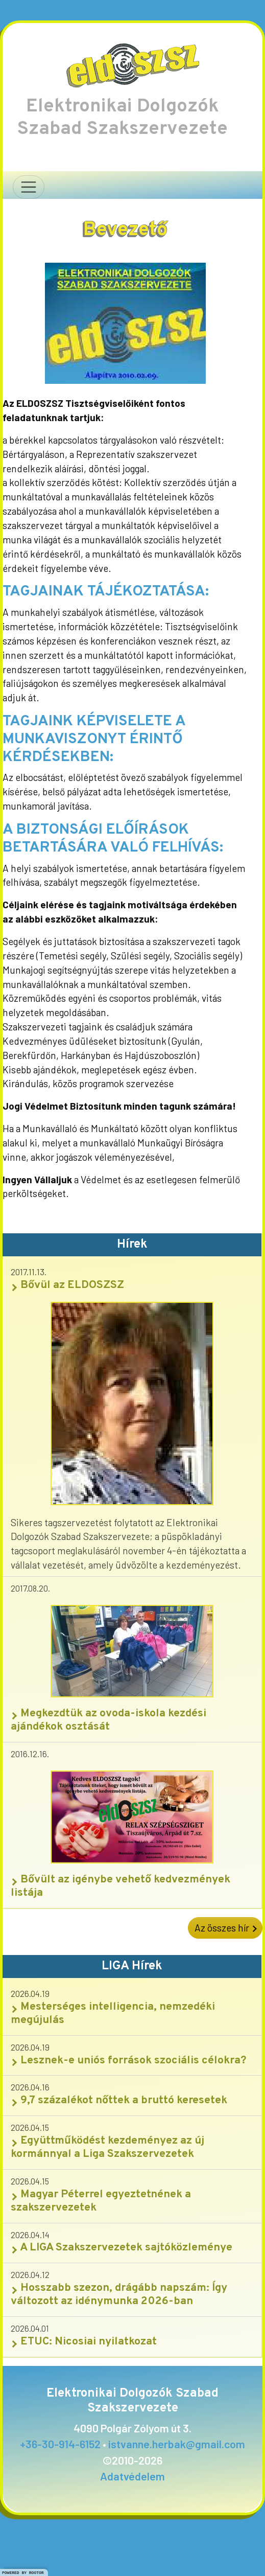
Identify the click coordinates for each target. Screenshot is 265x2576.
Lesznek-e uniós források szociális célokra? (129, 2060)
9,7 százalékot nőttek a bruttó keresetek (119, 2100)
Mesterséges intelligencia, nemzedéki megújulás (113, 2013)
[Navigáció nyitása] (28, 187)
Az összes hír (225, 1928)
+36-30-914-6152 (60, 2443)
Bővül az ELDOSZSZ (67, 1285)
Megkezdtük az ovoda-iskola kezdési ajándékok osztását (108, 1720)
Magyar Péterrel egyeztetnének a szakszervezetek (101, 2201)
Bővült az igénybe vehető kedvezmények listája (120, 1886)
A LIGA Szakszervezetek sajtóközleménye (121, 2248)
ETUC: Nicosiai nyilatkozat (84, 2342)
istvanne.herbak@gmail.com (176, 2443)
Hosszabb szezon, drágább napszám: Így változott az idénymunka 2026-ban (119, 2294)
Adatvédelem (132, 2475)
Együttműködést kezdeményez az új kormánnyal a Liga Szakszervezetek (107, 2147)
